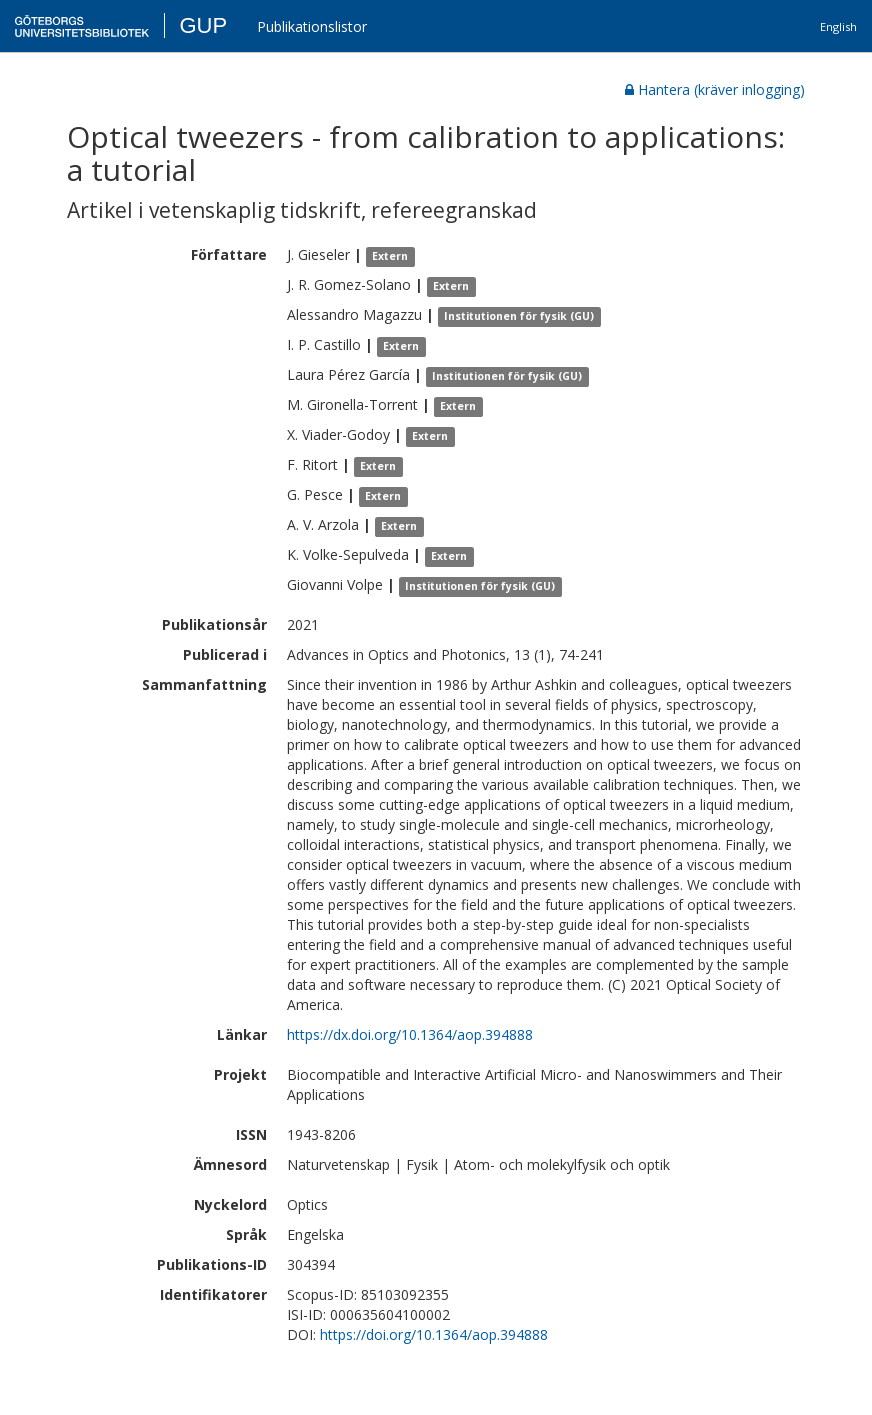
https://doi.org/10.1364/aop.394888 (434, 1334)
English (838, 26)
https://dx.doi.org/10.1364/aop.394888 (410, 1034)
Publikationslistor (312, 26)
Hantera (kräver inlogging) (715, 89)
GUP (203, 25)
